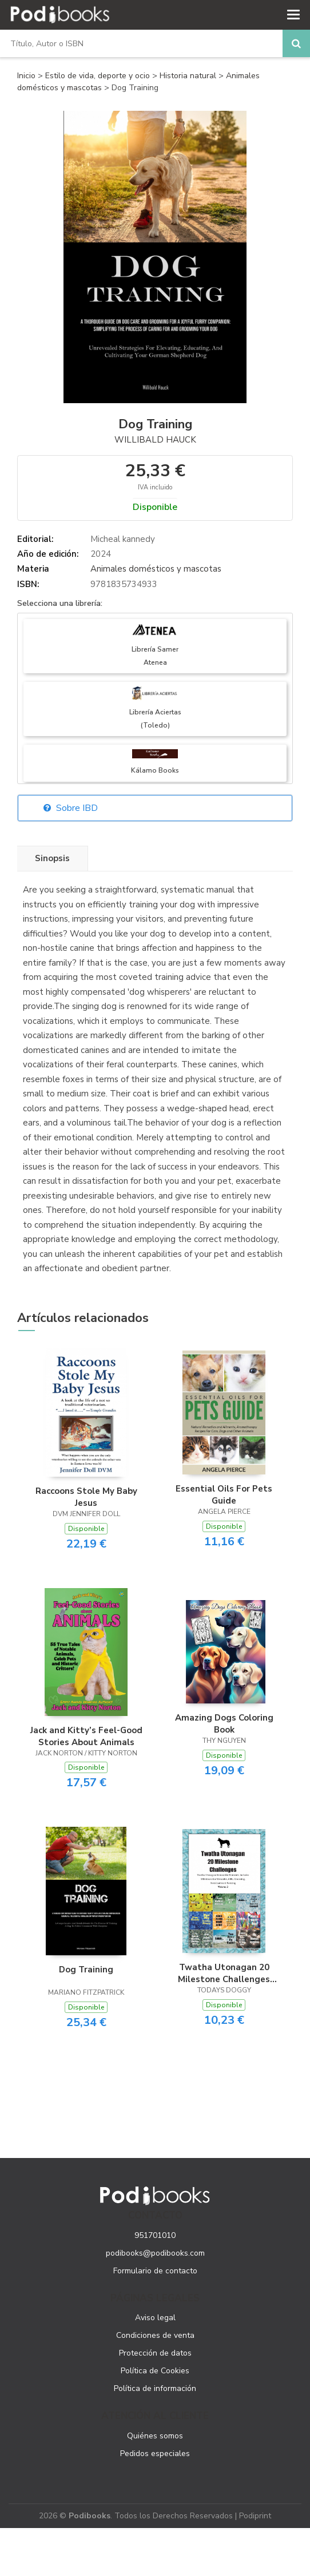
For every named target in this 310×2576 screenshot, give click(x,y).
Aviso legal (155, 2317)
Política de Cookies (155, 2370)
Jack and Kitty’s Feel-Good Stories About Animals (86, 1736)
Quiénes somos (155, 2435)
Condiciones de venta (155, 2335)
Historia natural (189, 75)
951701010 (155, 2235)
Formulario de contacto (155, 2270)
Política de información (155, 2388)
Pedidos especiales (155, 2453)
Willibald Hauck (155, 439)
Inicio (26, 75)
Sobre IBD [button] (70, 808)
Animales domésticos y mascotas (155, 568)
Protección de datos (155, 2353)
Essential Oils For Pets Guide (224, 1494)
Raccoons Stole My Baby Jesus (86, 1496)
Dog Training (86, 1969)
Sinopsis (52, 858)
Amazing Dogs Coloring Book (224, 1723)
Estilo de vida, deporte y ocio (98, 75)
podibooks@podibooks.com (155, 2253)
